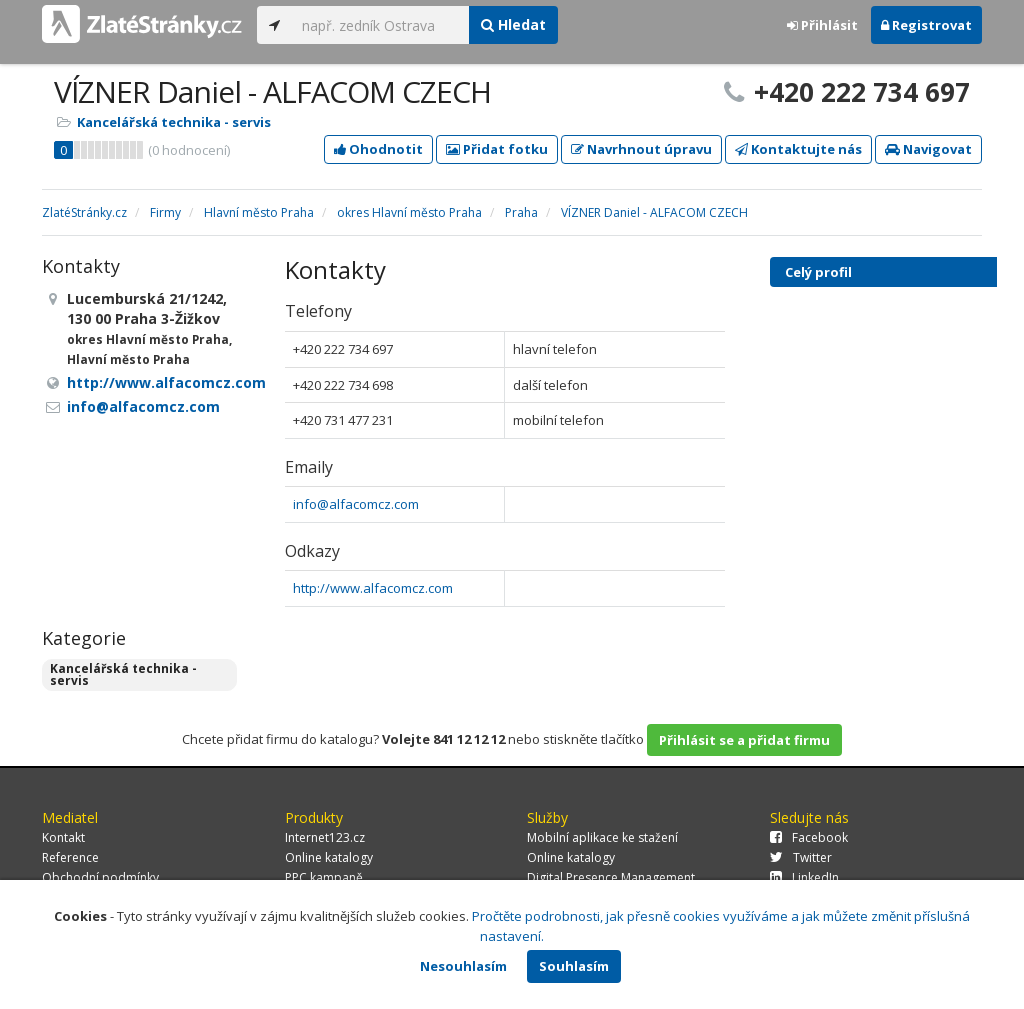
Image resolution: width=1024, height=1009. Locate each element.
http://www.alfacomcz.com (373, 588)
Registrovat (926, 25)
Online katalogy (329, 857)
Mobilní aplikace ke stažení (602, 837)
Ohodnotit (378, 149)
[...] (380, 25)
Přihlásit (822, 25)
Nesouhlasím (463, 966)
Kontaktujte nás (798, 149)
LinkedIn (804, 877)
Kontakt (63, 837)
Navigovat (928, 149)
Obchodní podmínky (100, 877)
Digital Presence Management (611, 877)
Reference (70, 857)
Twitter (801, 857)
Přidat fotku (497, 149)
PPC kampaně (324, 877)
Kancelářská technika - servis (174, 122)
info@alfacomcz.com (356, 504)
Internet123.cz (325, 837)
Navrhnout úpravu (641, 149)
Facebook (809, 837)
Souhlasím (574, 966)
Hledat (513, 24)
